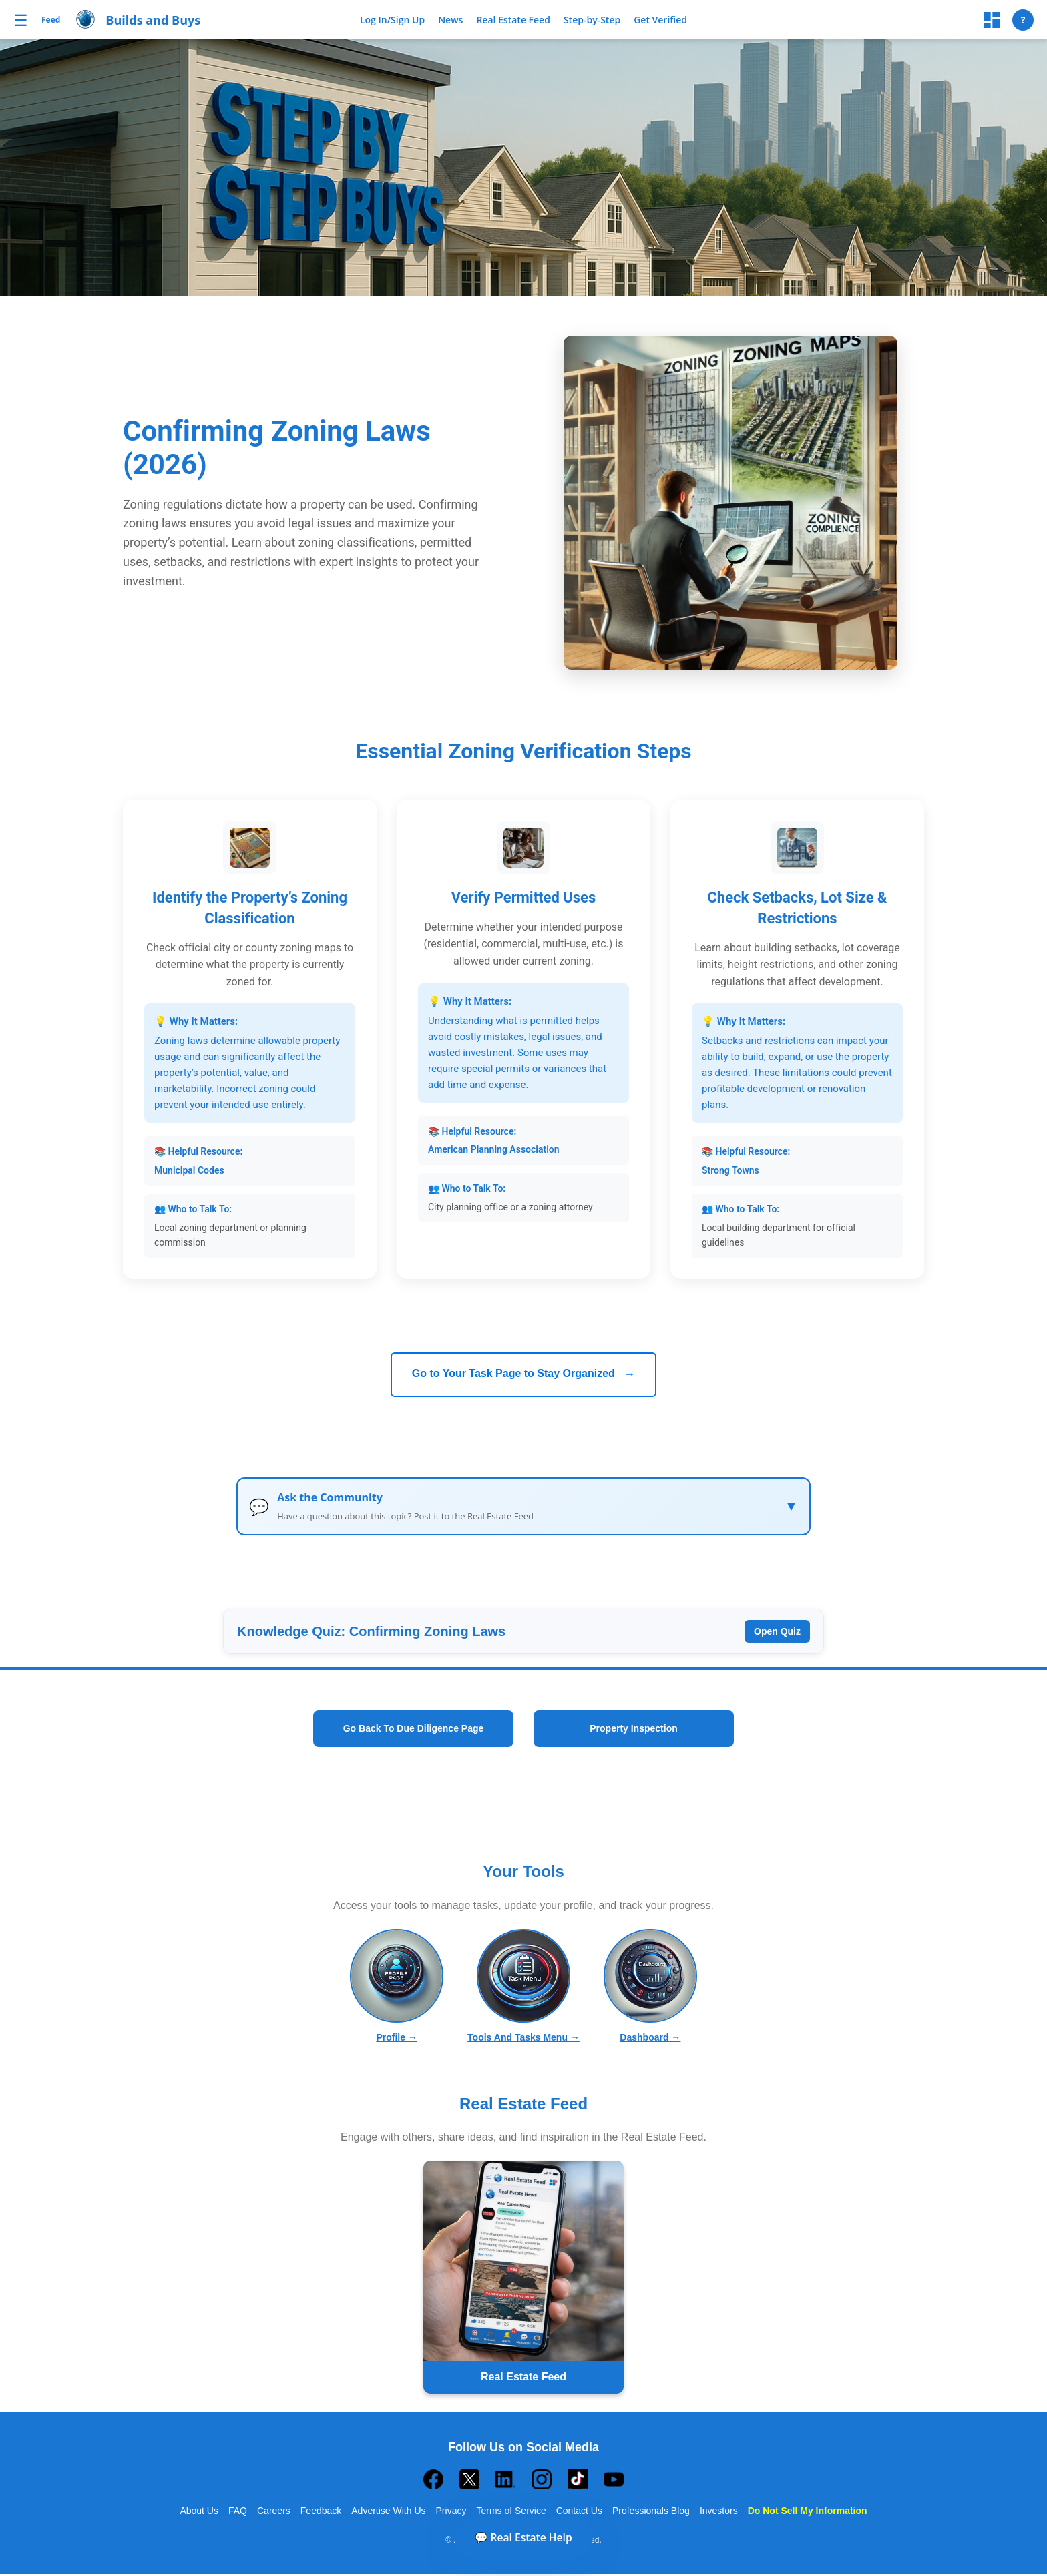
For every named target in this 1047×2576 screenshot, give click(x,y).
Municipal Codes (189, 1170)
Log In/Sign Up (392, 19)
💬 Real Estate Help (523, 2534)
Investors (719, 2512)
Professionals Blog (651, 2512)
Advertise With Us (388, 2512)
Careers (273, 2512)
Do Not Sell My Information (807, 2512)
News (450, 19)
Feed (50, 19)
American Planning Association (494, 1149)
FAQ (237, 2512)
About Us (199, 2512)
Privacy (451, 2512)
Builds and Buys (153, 20)
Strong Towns (730, 1170)
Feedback (320, 2512)
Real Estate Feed (513, 19)
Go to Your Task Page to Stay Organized (524, 1374)
